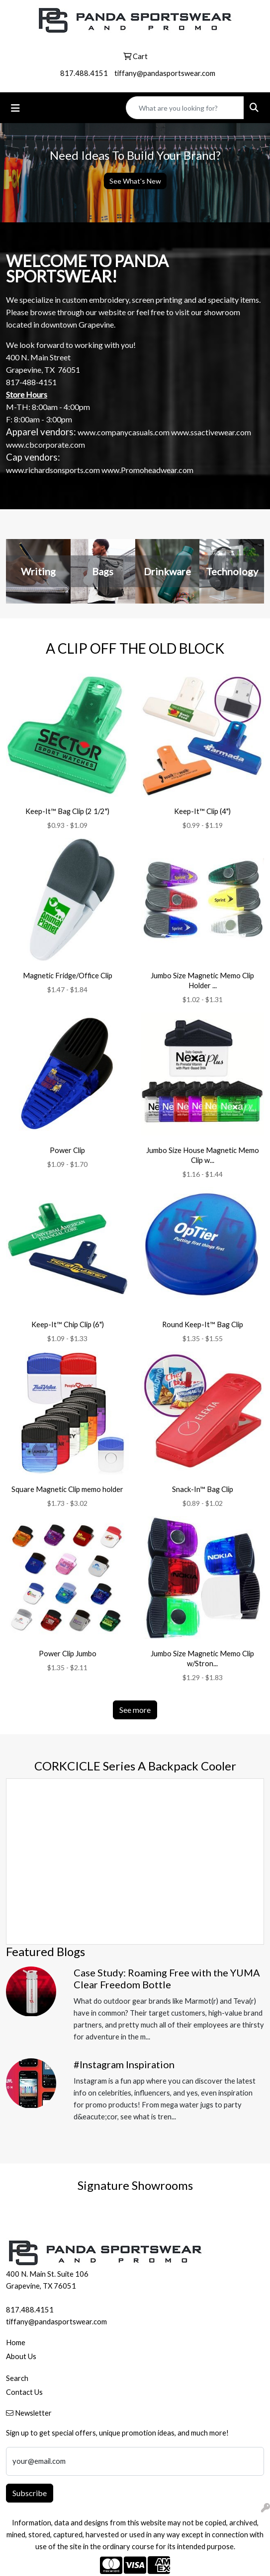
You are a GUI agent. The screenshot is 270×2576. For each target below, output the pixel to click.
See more (135, 1709)
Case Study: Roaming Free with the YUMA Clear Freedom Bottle (167, 1978)
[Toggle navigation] (15, 108)
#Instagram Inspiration (124, 2064)
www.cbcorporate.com (45, 444)
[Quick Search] (185, 107)
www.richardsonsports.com (53, 470)
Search (17, 2378)
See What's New (135, 181)
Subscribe (29, 2493)
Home (15, 2342)
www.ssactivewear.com (211, 432)
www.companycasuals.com (124, 432)
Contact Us (24, 2392)
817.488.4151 (84, 73)
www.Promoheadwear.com (147, 470)
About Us (21, 2356)
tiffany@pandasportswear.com (164, 73)
